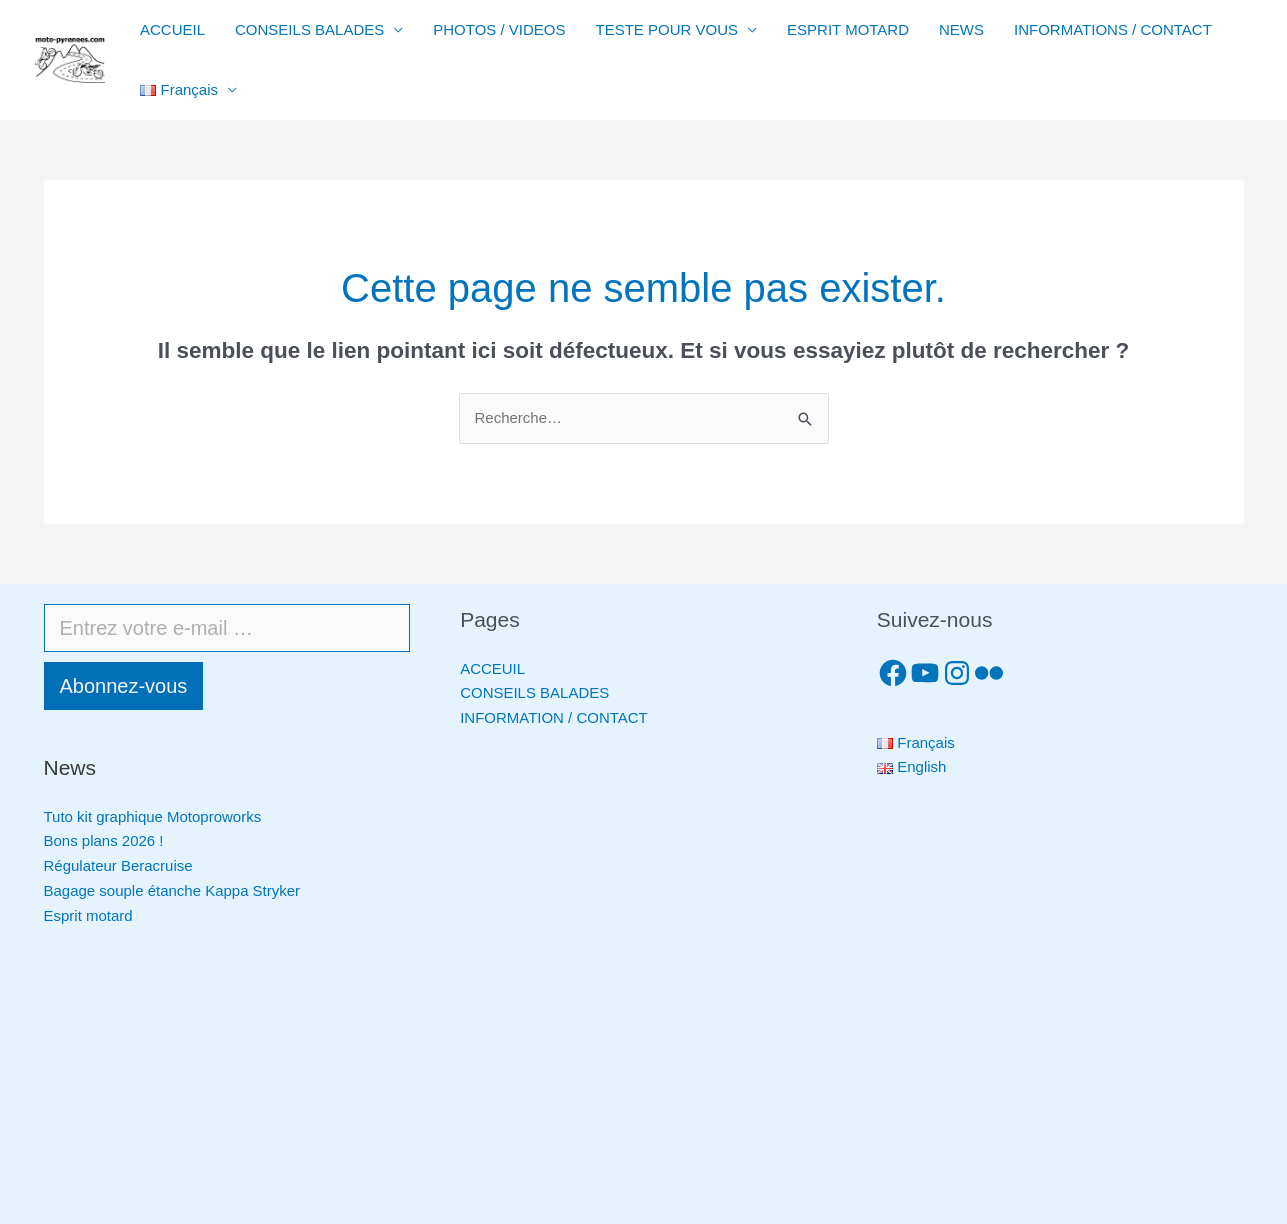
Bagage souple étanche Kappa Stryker (172, 890)
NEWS (961, 29)
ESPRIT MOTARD (848, 29)
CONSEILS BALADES (309, 29)
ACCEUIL (492, 668)
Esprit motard (88, 915)
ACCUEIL (172, 29)
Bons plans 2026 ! (104, 840)
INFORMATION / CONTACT (554, 717)
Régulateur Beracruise (118, 865)
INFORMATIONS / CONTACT (1113, 29)
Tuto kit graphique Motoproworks (153, 816)
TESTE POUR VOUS (667, 29)
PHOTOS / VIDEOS (499, 29)
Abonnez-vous (124, 686)
